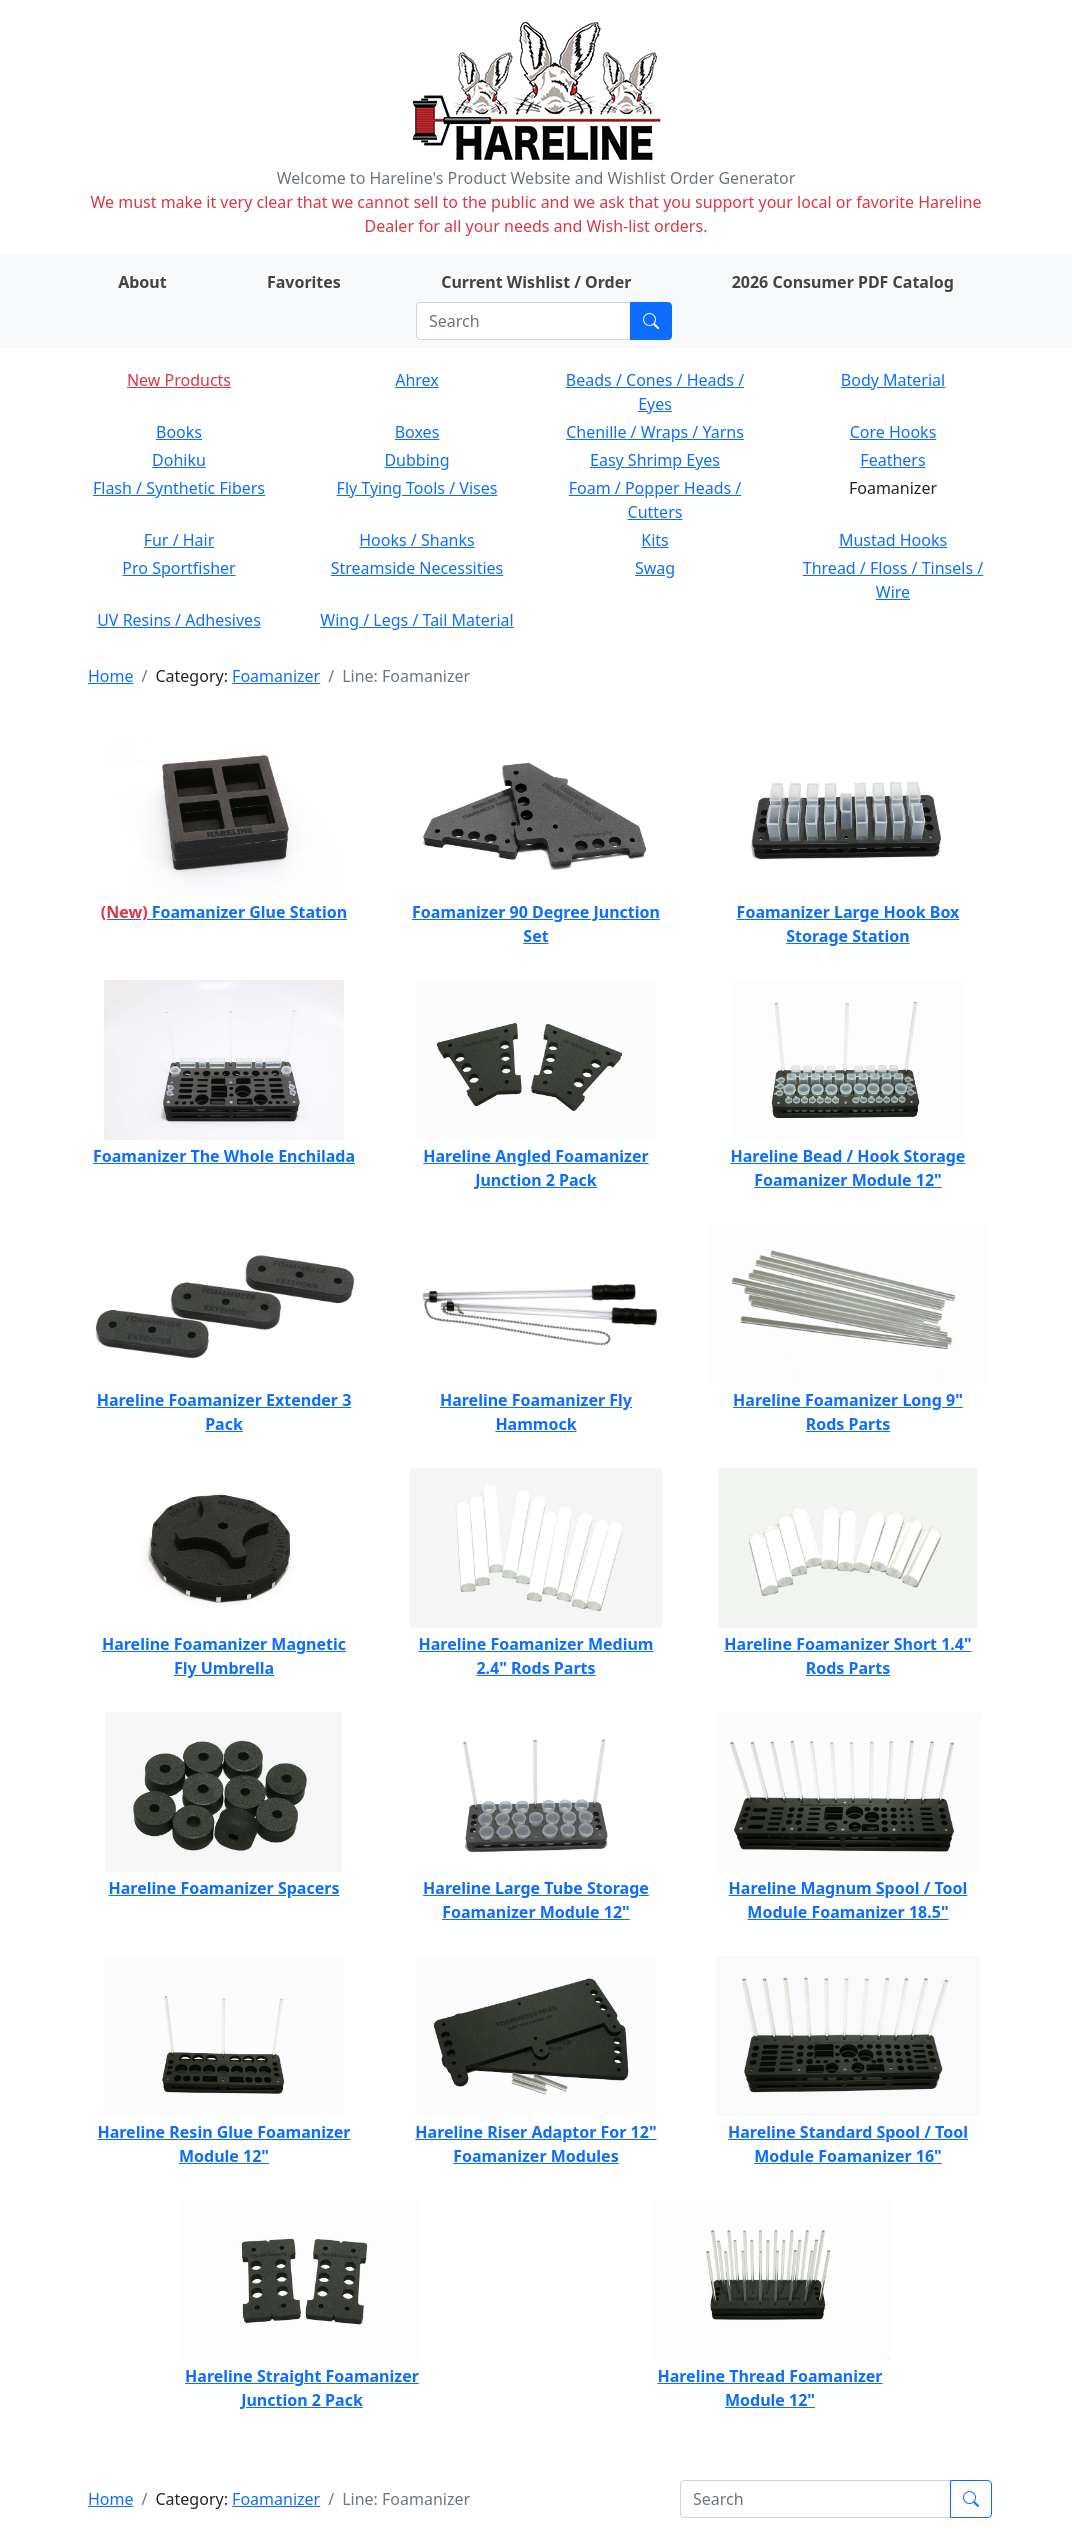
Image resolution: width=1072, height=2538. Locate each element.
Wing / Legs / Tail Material (416, 620)
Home (111, 676)
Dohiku (179, 460)
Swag (655, 568)
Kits (654, 540)
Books (179, 432)
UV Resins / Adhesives (179, 620)
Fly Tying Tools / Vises (417, 488)
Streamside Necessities (417, 568)
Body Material (893, 380)
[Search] (523, 321)
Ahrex (417, 380)
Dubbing (416, 460)
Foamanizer (276, 676)
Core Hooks (893, 432)
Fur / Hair (179, 540)
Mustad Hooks (893, 540)
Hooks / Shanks (416, 540)
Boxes (417, 432)
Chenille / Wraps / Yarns (655, 432)
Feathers (892, 460)
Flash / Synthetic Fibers (179, 488)
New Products (179, 380)
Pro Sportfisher (178, 568)
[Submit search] (651, 321)
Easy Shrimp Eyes (655, 460)
